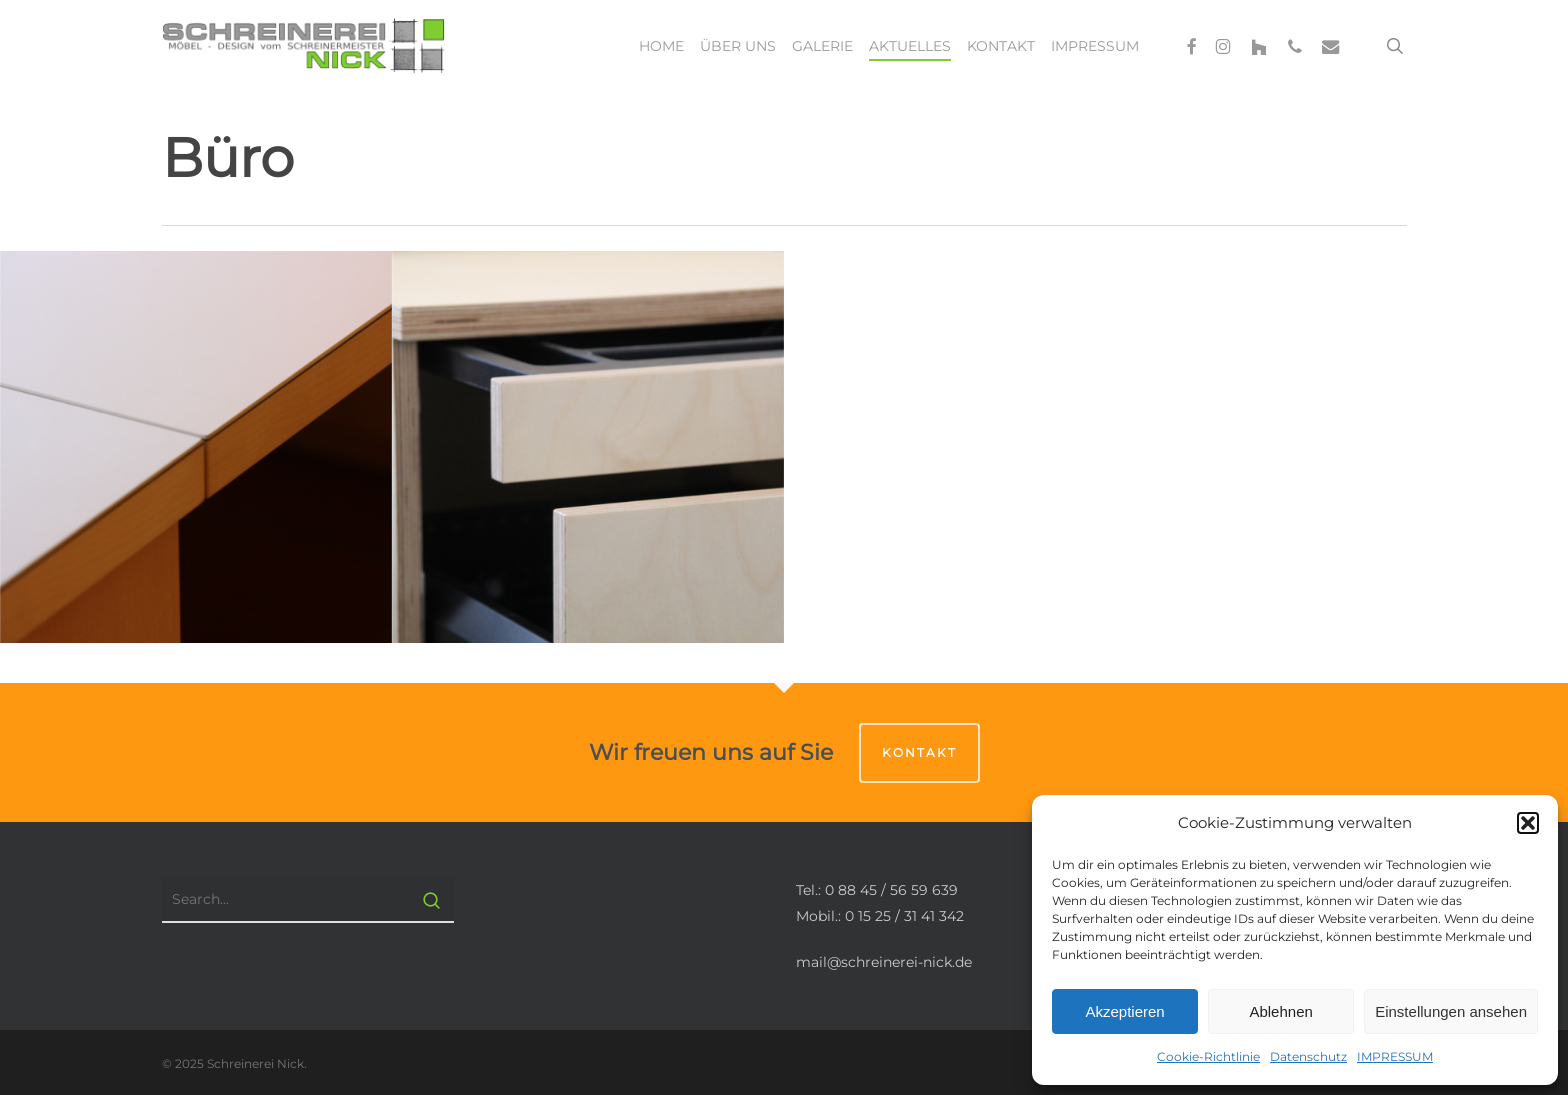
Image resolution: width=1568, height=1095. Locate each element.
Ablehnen (1280, 1011)
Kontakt (919, 752)
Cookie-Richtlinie (1208, 1056)
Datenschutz (1308, 1056)
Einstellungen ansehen (1451, 1011)
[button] (1528, 823)
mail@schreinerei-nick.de (884, 962)
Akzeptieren (1124, 1011)
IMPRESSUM (1395, 1056)
